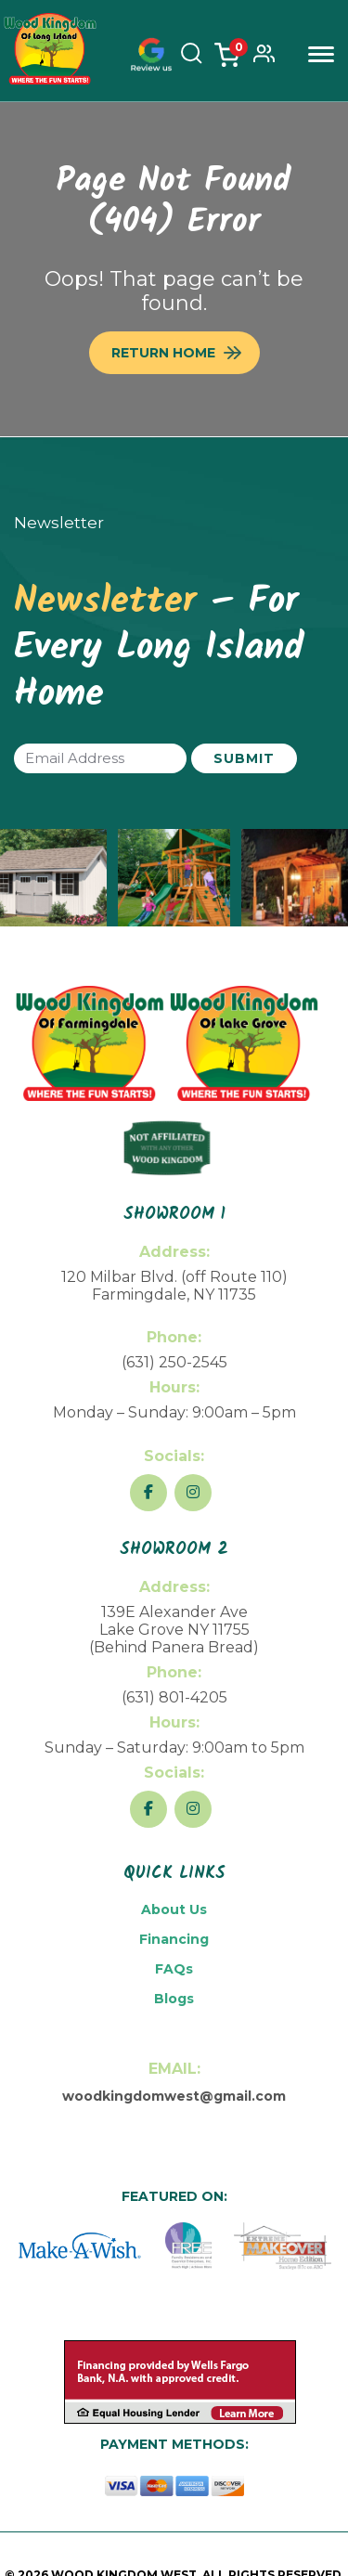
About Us (174, 1909)
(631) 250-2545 (174, 1362)
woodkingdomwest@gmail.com (174, 2096)
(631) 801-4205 (174, 1697)
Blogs (174, 1998)
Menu (321, 54)
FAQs (174, 1969)
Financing (174, 1939)
